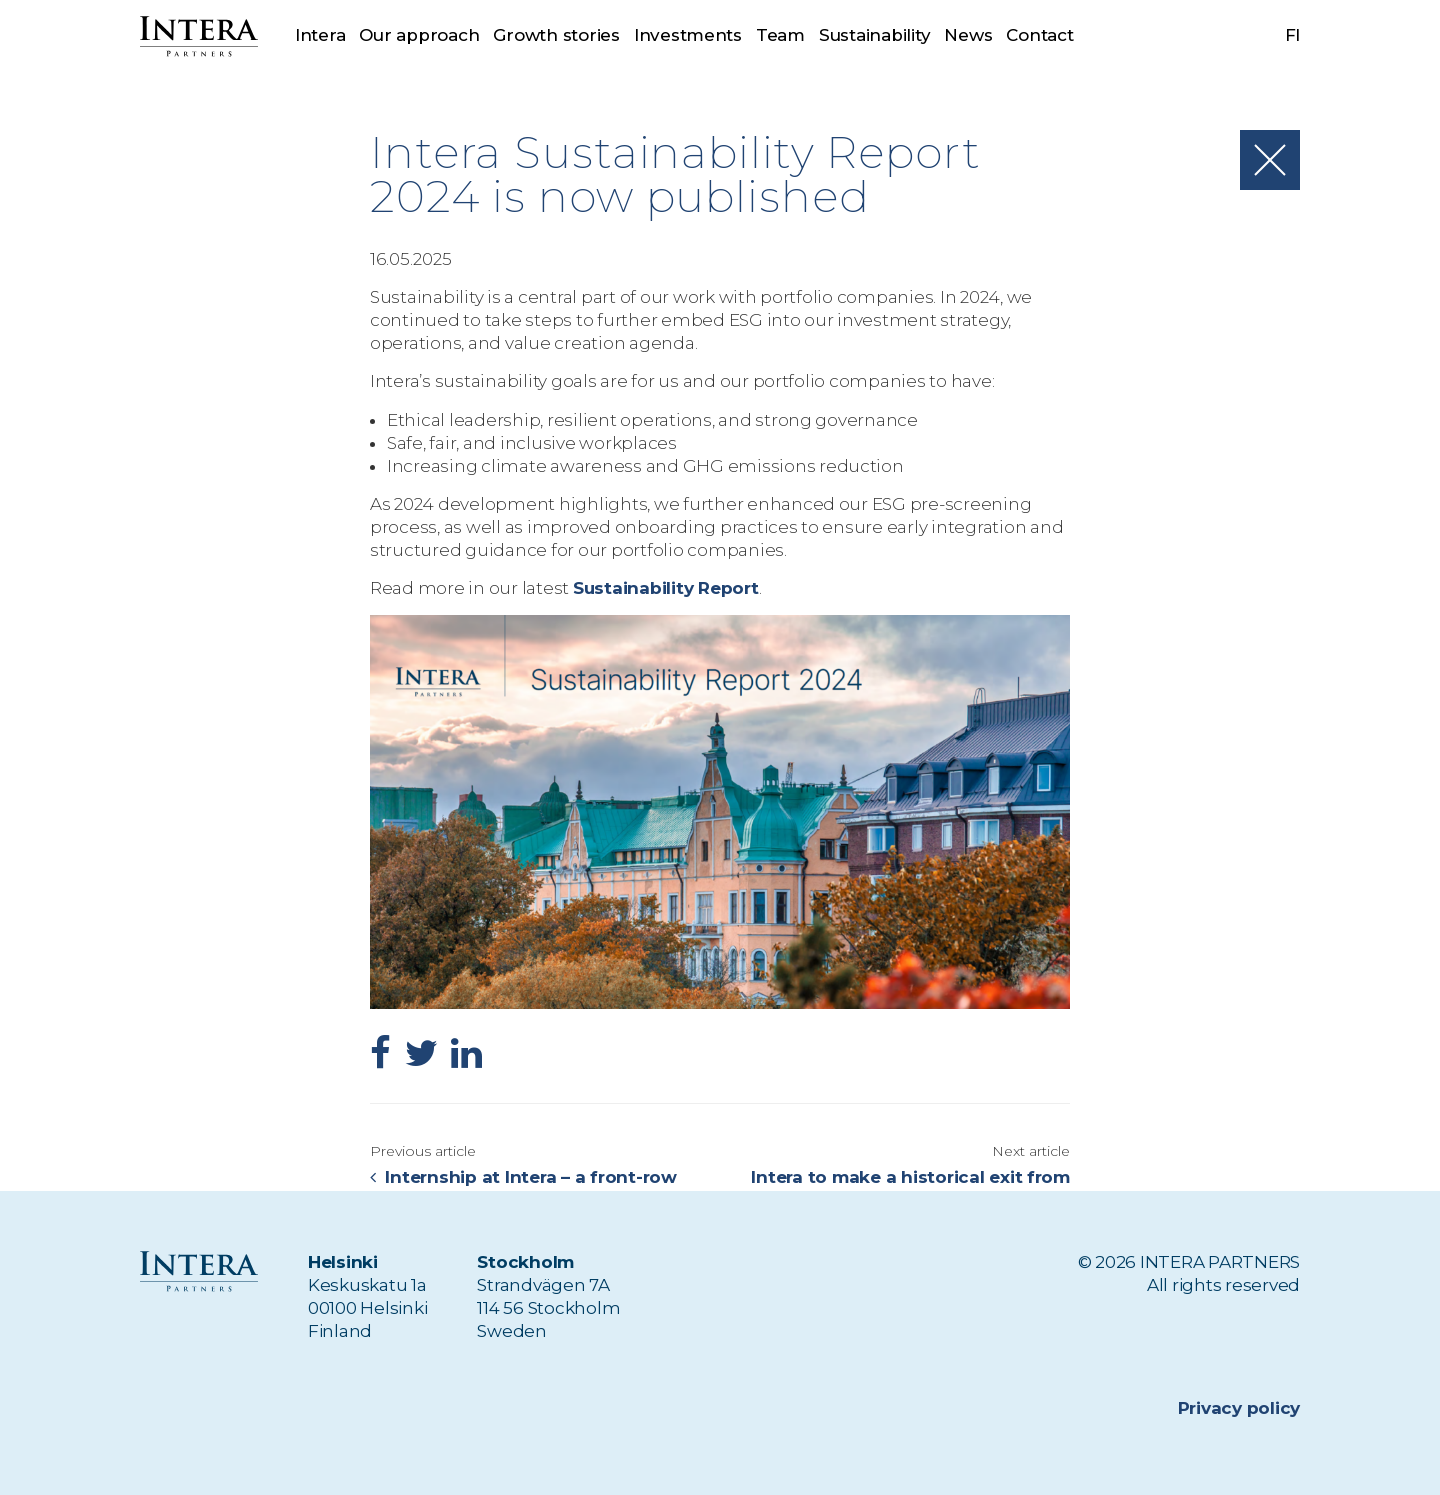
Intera (320, 35)
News (969, 35)
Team (780, 35)
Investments (688, 35)
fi (1293, 35)
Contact (1039, 35)
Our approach (419, 35)
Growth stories (556, 35)
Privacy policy (1239, 1408)
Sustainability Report (666, 588)
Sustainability (874, 35)
